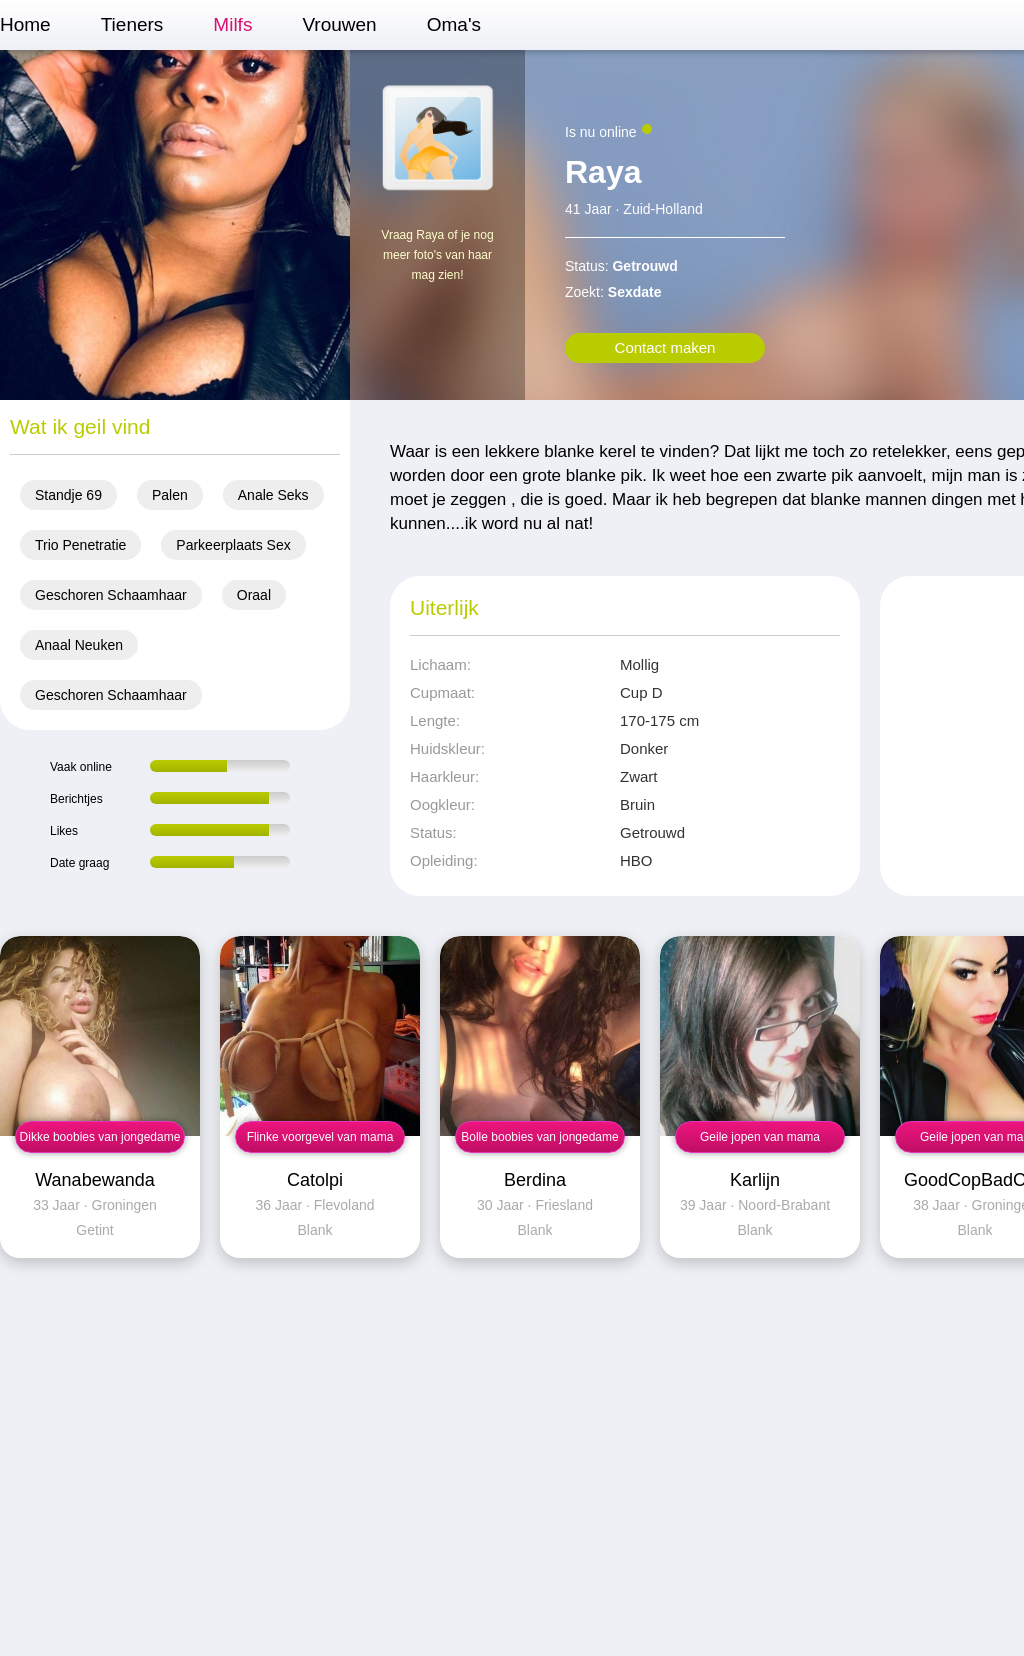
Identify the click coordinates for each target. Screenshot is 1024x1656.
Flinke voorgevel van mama (320, 1137)
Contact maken (665, 347)
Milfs (232, 24)
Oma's (454, 24)
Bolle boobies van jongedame (539, 1137)
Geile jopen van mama (760, 1137)
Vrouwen (339, 24)
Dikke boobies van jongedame (100, 1137)
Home (25, 24)
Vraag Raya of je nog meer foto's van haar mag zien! (437, 255)
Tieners (132, 24)
